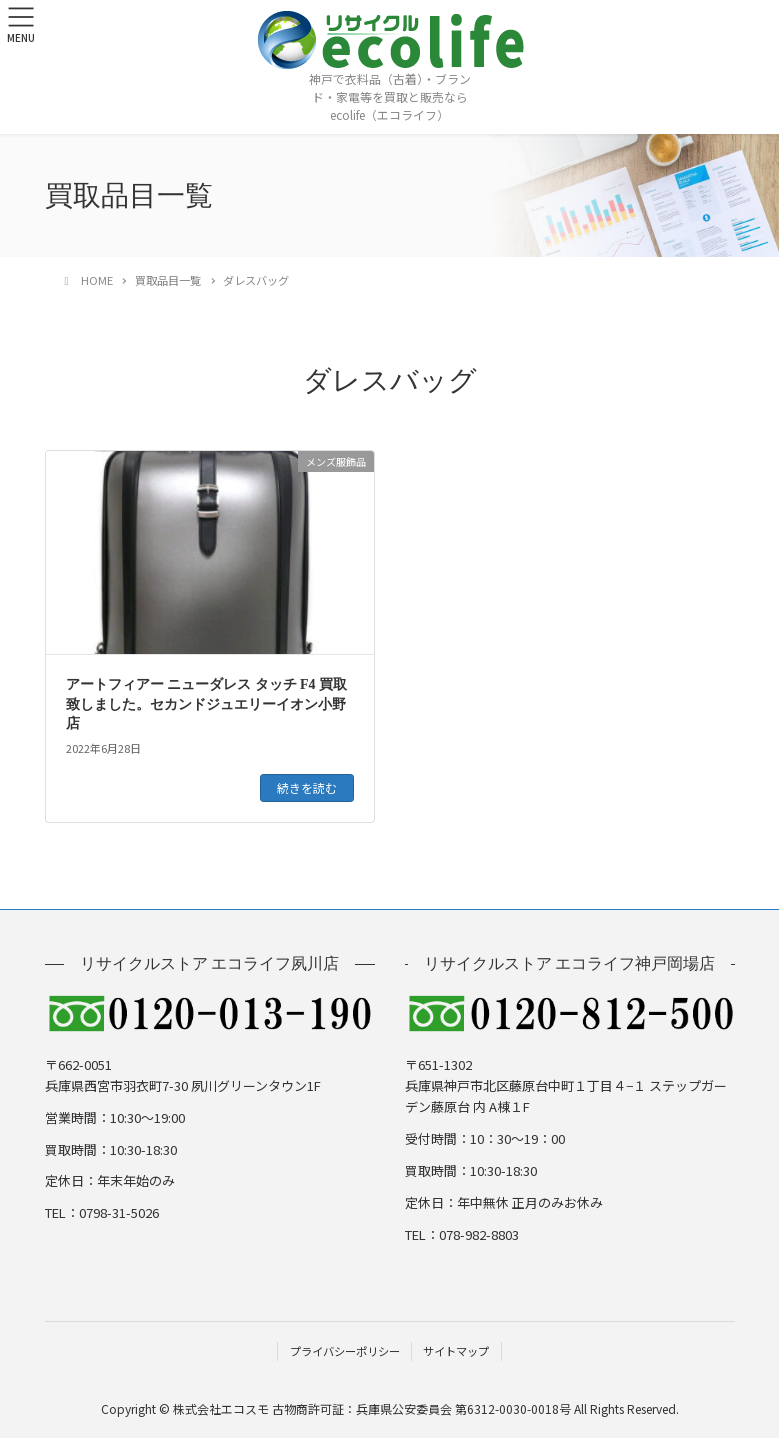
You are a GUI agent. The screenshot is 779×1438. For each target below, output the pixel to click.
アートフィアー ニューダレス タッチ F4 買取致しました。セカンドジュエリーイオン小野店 (207, 704)
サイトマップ (456, 1351)
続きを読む (307, 787)
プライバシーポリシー (345, 1351)
